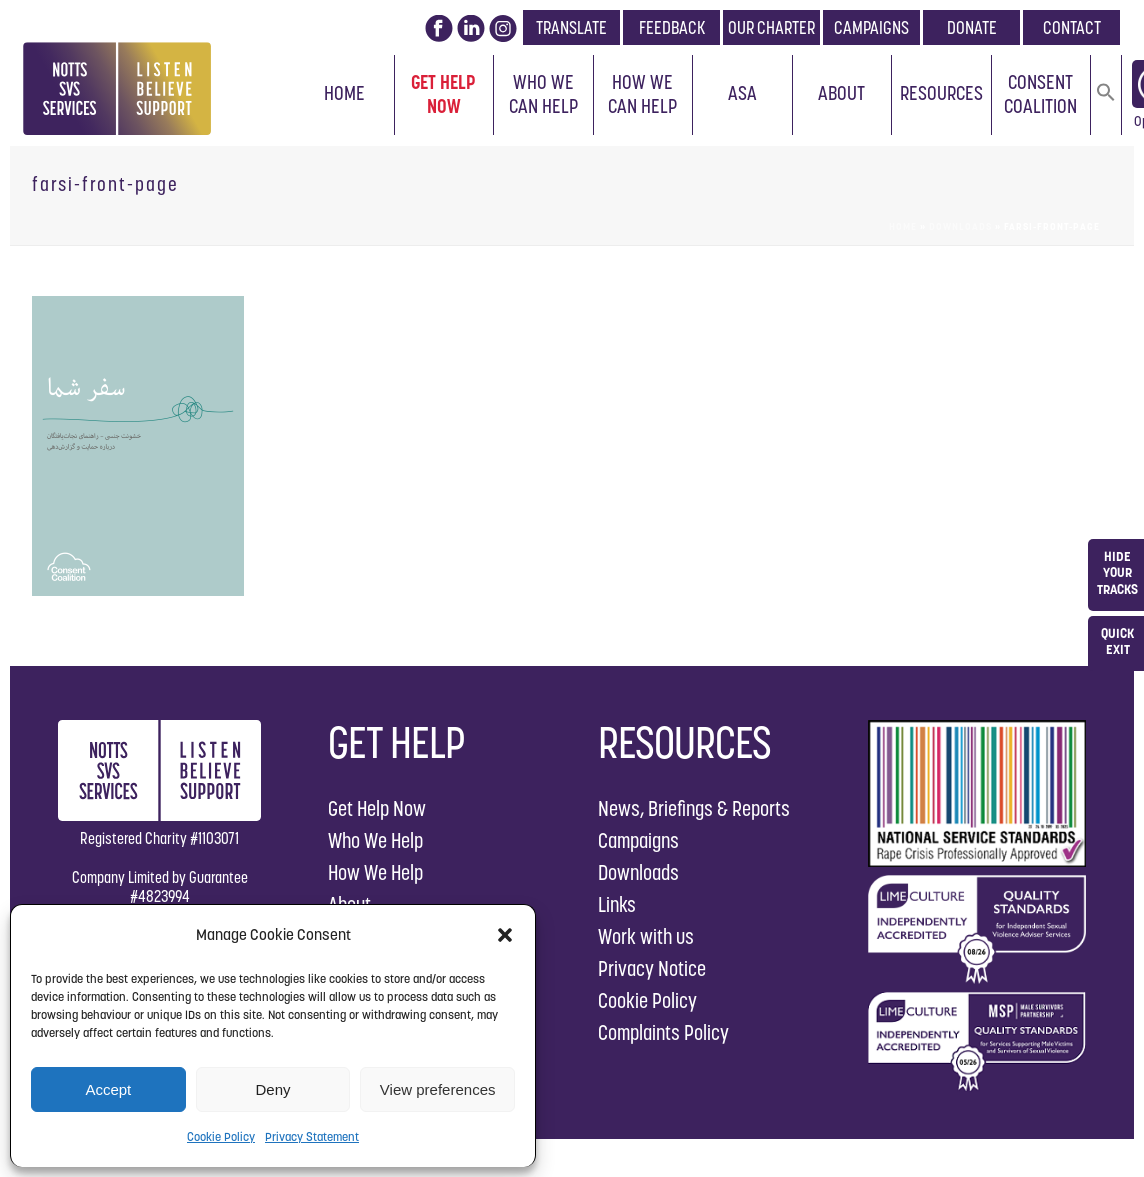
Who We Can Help (543, 94)
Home (344, 93)
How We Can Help (642, 94)
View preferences (438, 1089)
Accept (108, 1089)
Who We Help (375, 840)
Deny (272, 1089)
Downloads (960, 226)
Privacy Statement (312, 1136)
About (841, 93)
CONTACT (1072, 27)
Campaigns (638, 840)
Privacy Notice (652, 968)
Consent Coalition (1040, 94)
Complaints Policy (663, 1032)
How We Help (375, 872)
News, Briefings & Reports (694, 808)
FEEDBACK (672, 27)
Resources (941, 93)
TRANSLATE (571, 27)
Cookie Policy (221, 1136)
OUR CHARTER (771, 27)
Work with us (646, 936)
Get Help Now (443, 94)
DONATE (972, 27)
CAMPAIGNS (871, 27)
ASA (742, 93)
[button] (505, 935)
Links (617, 904)
